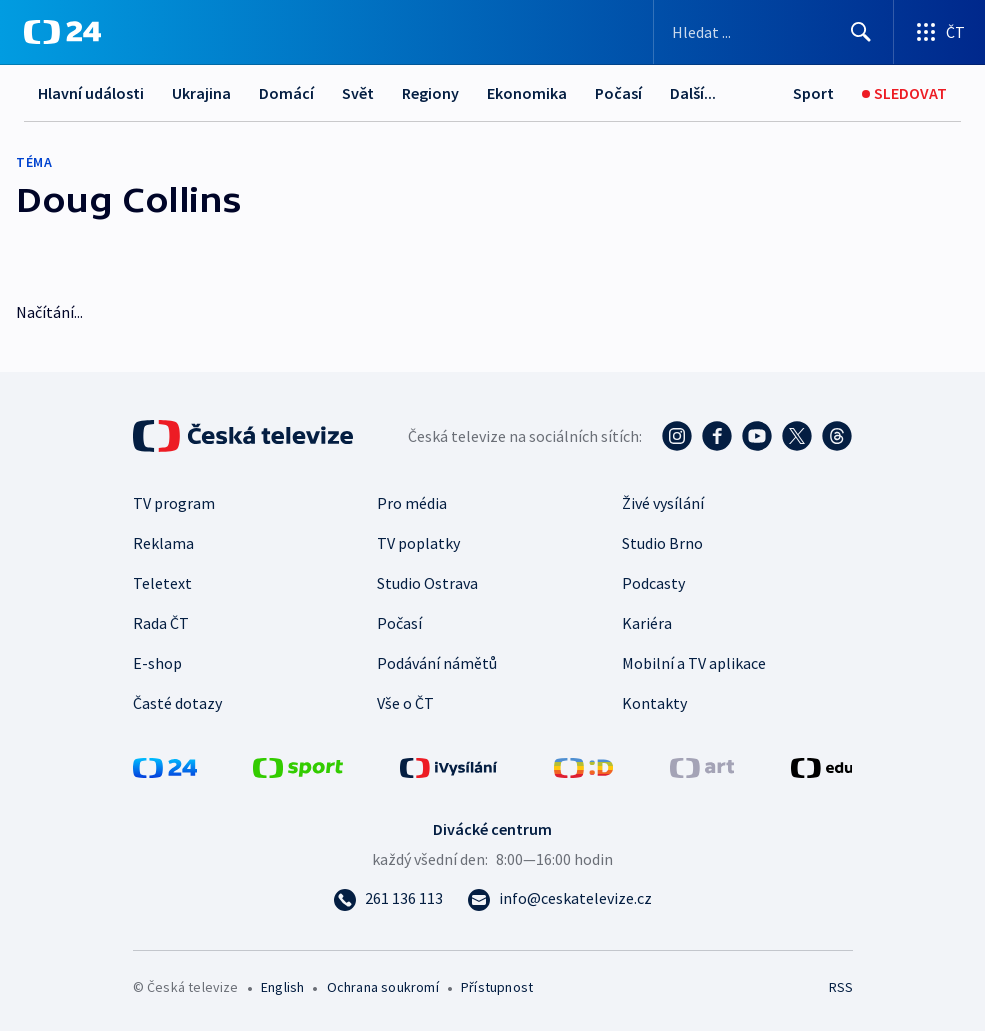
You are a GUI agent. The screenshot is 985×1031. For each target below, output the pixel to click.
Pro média (412, 503)
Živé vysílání (663, 503)
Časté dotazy (177, 703)
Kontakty (654, 703)
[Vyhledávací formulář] (773, 32)
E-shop (157, 663)
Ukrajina (201, 93)
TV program (174, 503)
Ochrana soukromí (383, 987)
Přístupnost (497, 987)
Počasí (618, 93)
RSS (840, 987)
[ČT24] (62, 32)
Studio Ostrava (427, 583)
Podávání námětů (437, 663)
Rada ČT (161, 623)
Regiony (430, 93)
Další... (693, 93)
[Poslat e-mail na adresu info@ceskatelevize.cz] (559, 898)
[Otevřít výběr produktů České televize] (939, 32)
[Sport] (813, 93)
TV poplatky (418, 543)
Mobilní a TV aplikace (694, 663)
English (282, 987)
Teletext (162, 583)
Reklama (163, 543)
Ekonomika (527, 93)
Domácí (286, 93)
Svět (358, 93)
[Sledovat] (904, 93)
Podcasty (653, 583)
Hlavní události (91, 93)
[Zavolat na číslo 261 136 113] (388, 898)
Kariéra (647, 623)
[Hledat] (861, 32)
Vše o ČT (405, 703)
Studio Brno (662, 543)
